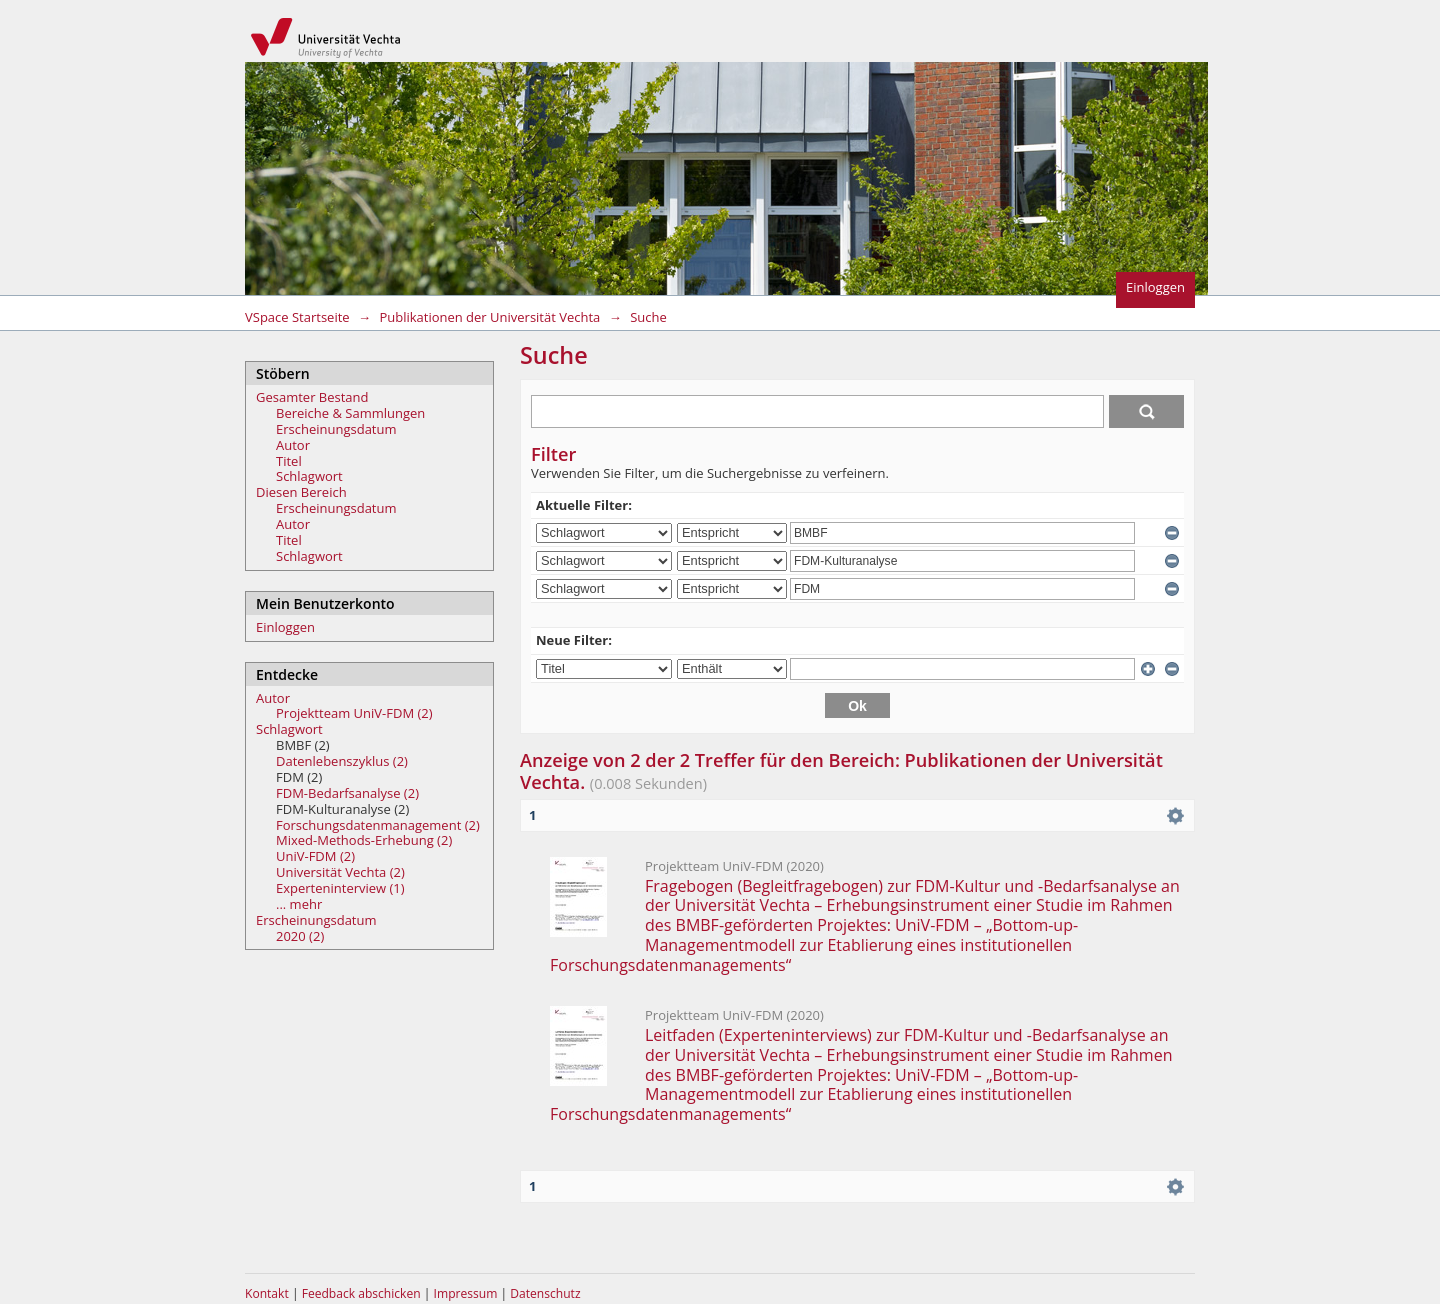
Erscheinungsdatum (336, 429)
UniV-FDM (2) (315, 856)
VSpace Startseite (297, 317)
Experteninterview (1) (340, 888)
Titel (289, 461)
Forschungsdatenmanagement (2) (378, 825)
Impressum (467, 1293)
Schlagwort (309, 476)
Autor (293, 445)
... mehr (299, 904)
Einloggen (1155, 287)
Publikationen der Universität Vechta (489, 317)
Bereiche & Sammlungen (350, 413)
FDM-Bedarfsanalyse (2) (347, 793)
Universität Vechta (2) (340, 872)
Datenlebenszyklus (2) (342, 761)
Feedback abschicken (361, 1293)
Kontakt (267, 1293)
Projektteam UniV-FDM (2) (354, 713)
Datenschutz (545, 1293)
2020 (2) (300, 936)
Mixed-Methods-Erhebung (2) (364, 840)
